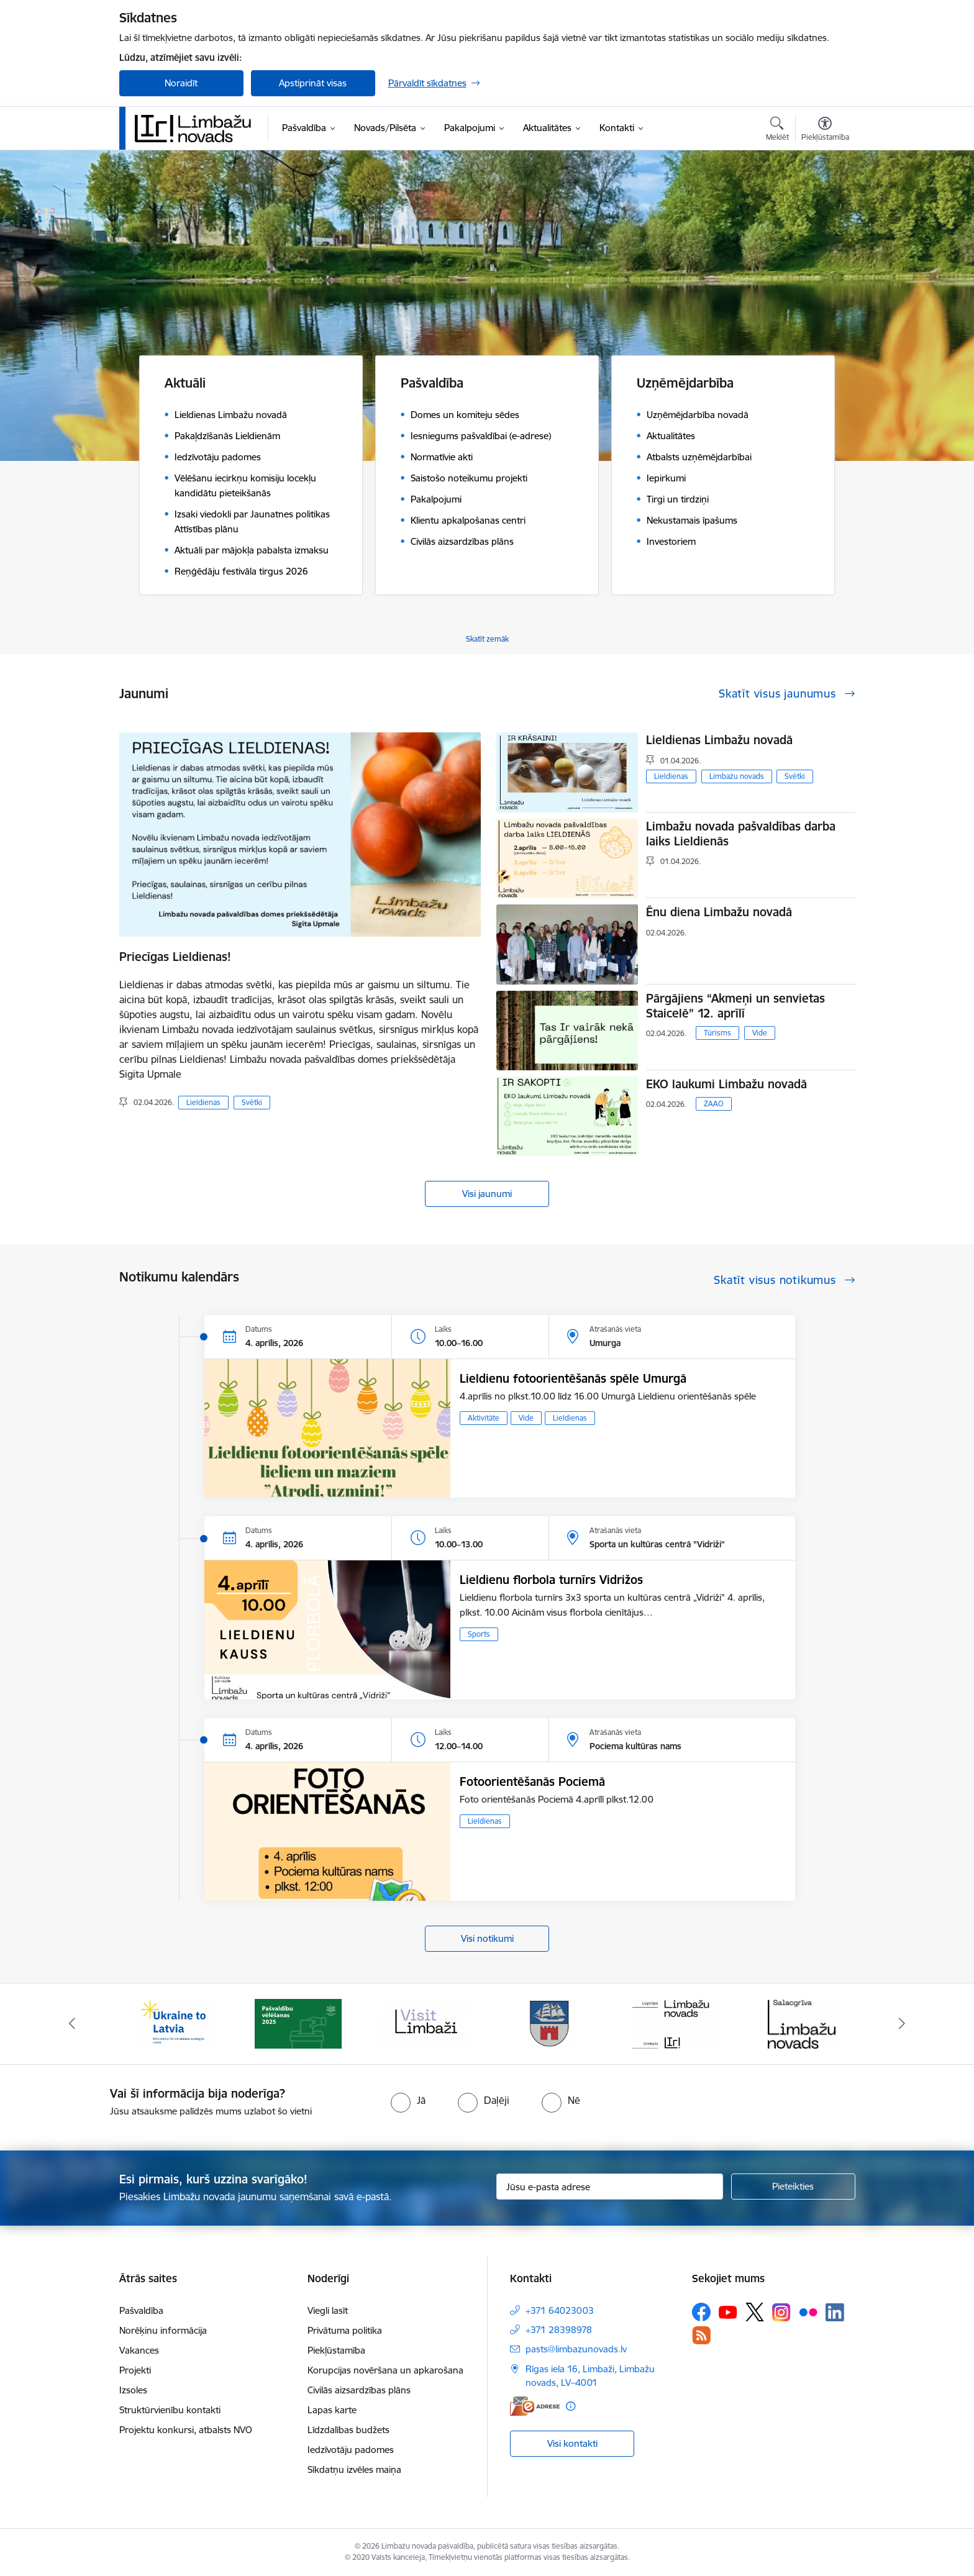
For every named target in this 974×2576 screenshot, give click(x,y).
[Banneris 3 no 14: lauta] (424, 2023)
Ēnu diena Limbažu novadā (719, 911)
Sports (479, 1634)
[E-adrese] (535, 2406)
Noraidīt (181, 83)
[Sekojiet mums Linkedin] (835, 2312)
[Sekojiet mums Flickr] (808, 2311)
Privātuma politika (344, 2330)
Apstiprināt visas (313, 83)
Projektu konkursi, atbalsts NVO (185, 2430)
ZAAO (714, 1103)
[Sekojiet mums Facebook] (701, 2312)
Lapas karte (332, 2410)
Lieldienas (203, 1102)
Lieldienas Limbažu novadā (719, 739)
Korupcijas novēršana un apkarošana (385, 2370)
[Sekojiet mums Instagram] (781, 2312)
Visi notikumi (487, 1938)
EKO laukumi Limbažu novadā (726, 1083)
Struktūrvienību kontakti (170, 2410)
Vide (759, 1032)
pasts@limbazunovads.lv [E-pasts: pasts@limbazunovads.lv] (576, 2349)
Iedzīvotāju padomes (350, 2449)
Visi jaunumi (487, 1193)
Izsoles (133, 2390)
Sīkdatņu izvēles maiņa (354, 2469)
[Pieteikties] (793, 2186)
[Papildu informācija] (570, 2406)
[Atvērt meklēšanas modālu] (777, 130)
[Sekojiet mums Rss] (701, 2335)
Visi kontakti (572, 2443)
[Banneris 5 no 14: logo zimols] (675, 2023)
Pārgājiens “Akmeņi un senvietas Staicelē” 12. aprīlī (735, 1006)
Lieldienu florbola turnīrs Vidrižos (551, 1579)
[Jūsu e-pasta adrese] (609, 2186)
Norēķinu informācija (163, 2330)
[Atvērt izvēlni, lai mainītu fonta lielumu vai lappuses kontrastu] (825, 130)
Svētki (252, 1102)
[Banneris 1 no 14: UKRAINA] (173, 2023)
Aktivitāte (483, 1417)
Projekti (135, 2370)
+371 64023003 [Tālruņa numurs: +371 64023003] (560, 2310)
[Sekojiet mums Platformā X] (754, 2312)
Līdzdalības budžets (348, 2430)
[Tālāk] (902, 2024)
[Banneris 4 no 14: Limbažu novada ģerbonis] (549, 2023)
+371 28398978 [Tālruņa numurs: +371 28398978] (559, 2330)
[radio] (408, 2100)
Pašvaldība (141, 2310)
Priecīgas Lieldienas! (175, 956)
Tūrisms (717, 1032)
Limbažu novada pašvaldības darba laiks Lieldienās (740, 834)
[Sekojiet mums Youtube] (728, 2311)
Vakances (139, 2350)
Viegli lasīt (327, 2310)
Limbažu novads (736, 776)
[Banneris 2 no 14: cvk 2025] (298, 2023)
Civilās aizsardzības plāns (359, 2390)
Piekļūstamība (336, 2350)
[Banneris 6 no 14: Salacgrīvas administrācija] (801, 2023)
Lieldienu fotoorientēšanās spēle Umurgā (573, 1378)
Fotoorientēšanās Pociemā (532, 1781)
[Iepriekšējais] (72, 2024)
